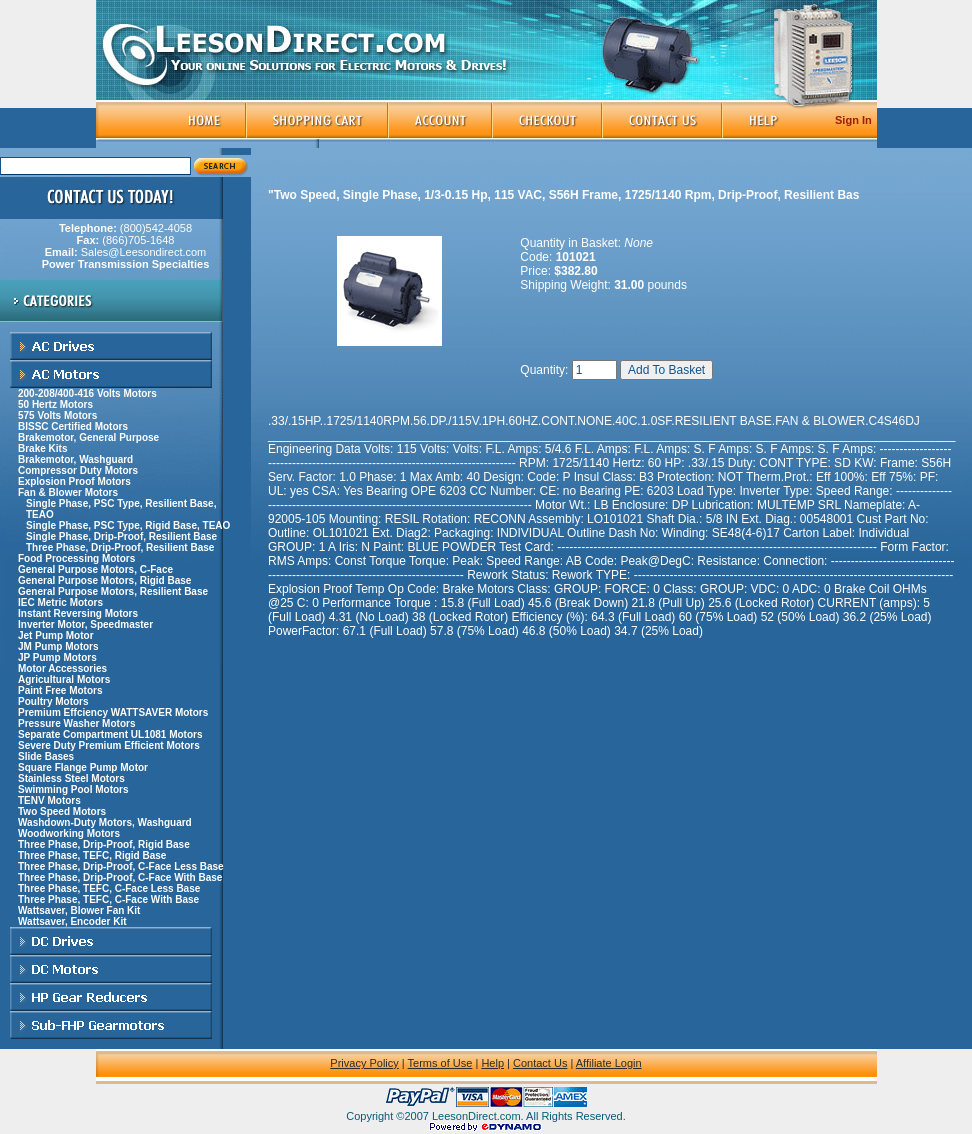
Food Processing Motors (76, 558)
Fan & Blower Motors (68, 492)
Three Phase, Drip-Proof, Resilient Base (120, 547)
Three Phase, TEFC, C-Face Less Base (109, 888)
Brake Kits (42, 448)
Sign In (853, 120)
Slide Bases (46, 756)
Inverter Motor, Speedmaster (85, 624)
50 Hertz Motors (55, 404)
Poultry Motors (53, 701)
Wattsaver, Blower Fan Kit (79, 910)
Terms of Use (440, 1063)
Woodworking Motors (69, 833)
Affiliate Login (609, 1063)
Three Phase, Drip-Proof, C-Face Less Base (121, 866)
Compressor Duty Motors (78, 470)
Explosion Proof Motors (74, 481)
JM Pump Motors (58, 646)
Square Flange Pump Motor (83, 767)
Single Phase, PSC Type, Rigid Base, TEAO (128, 525)
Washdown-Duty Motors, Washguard (105, 822)
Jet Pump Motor (56, 635)
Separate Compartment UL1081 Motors (110, 734)
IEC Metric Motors (60, 602)
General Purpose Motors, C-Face (95, 569)
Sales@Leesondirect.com (126, 258)
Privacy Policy (364, 1063)
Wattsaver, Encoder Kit (72, 921)
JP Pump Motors (57, 657)
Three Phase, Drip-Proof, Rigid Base (104, 844)
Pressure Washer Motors (76, 723)
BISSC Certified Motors (73, 426)
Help (492, 1063)
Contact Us (540, 1063)
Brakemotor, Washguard (75, 459)
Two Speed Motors (62, 811)
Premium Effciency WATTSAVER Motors (113, 712)
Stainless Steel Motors (71, 778)
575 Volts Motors (57, 415)
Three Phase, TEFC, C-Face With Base (108, 899)
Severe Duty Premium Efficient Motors (109, 745)
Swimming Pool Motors (73, 789)
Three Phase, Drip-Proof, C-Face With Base (120, 877)
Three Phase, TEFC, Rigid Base (92, 855)
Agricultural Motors (64, 679)
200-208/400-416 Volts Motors (87, 393)
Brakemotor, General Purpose (88, 437)
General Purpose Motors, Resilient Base (113, 591)
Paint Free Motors (60, 690)
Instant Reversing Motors (78, 613)
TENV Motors (49, 800)
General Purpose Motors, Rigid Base (104, 580)
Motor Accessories (62, 668)
